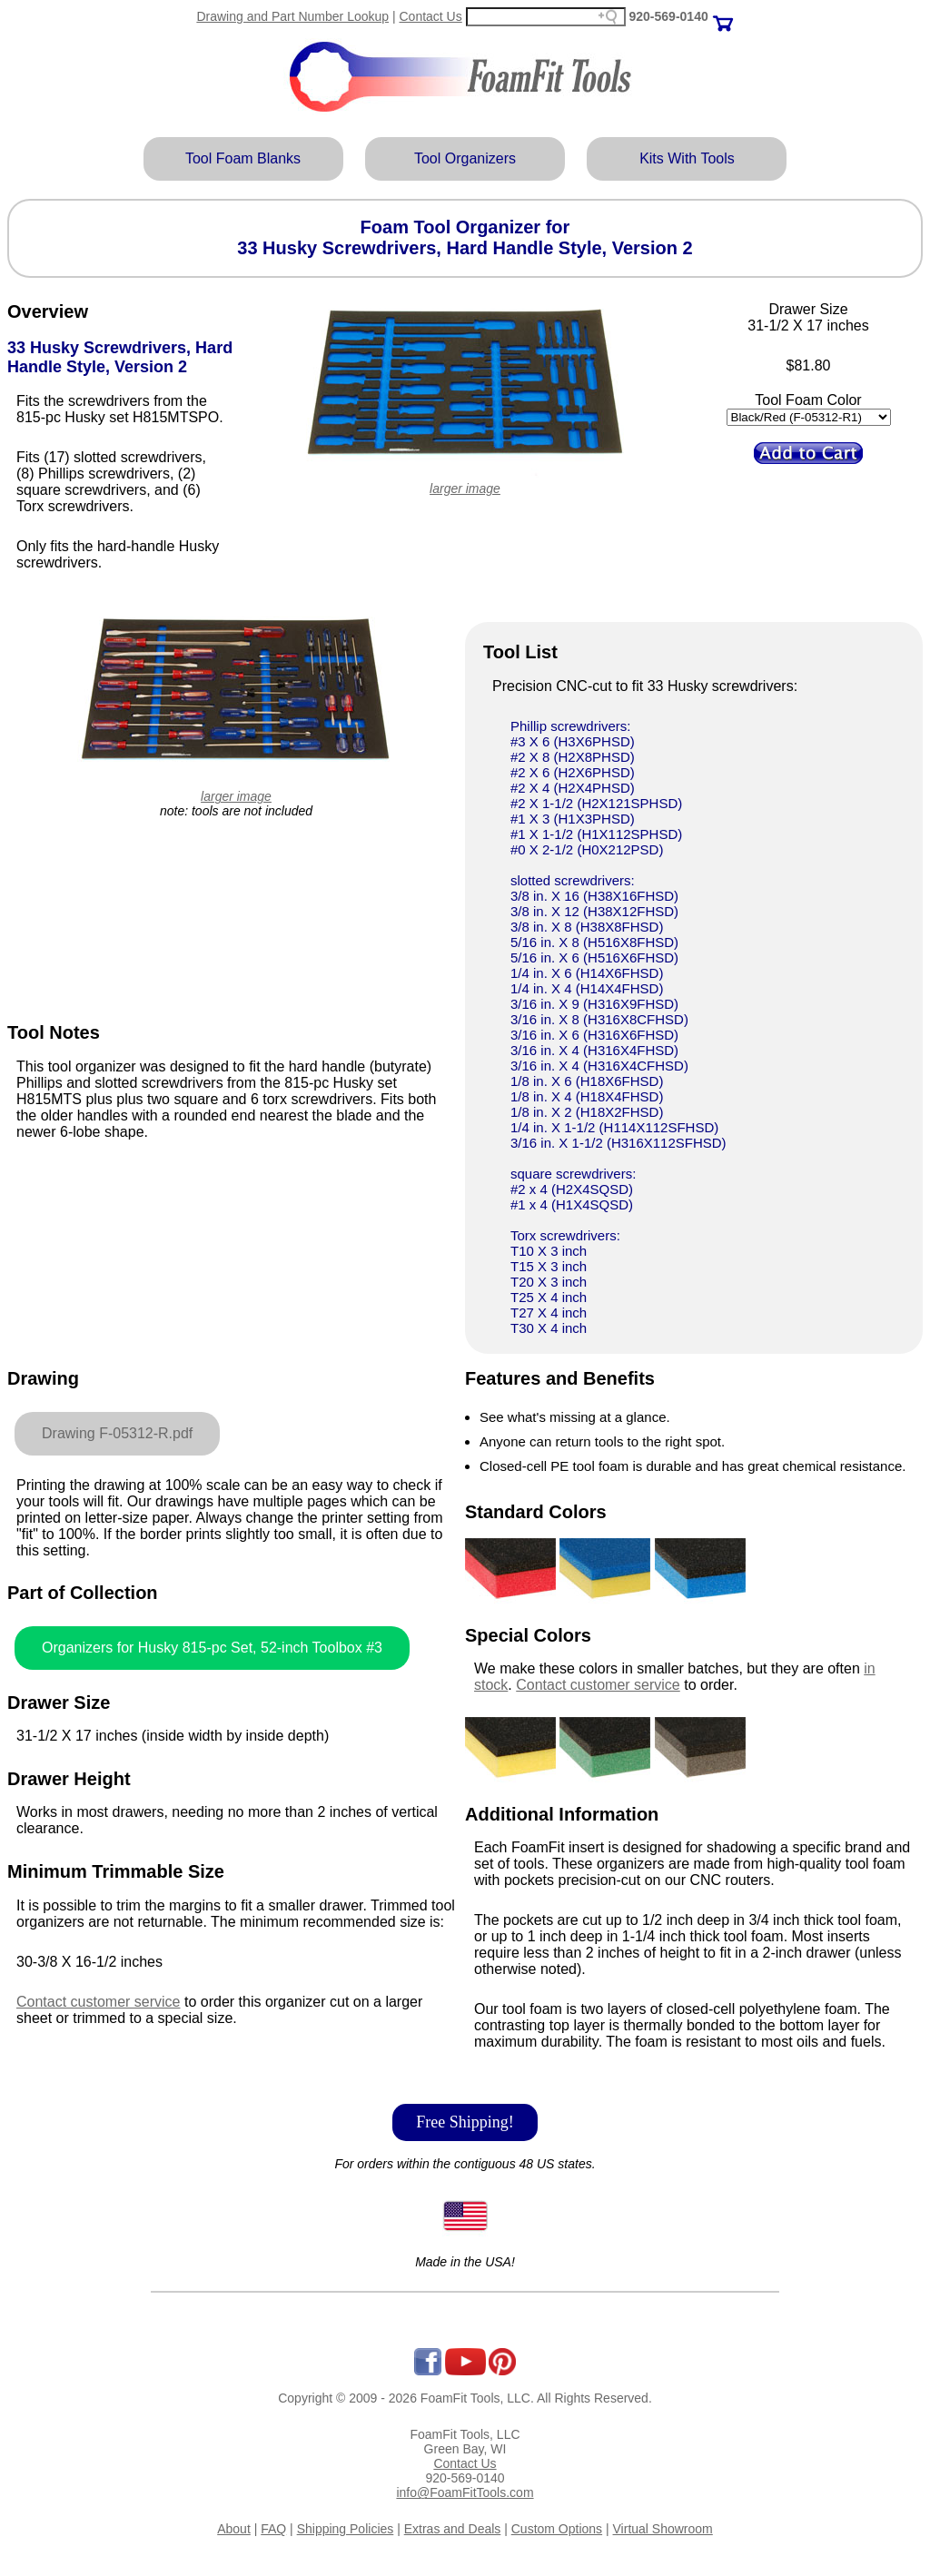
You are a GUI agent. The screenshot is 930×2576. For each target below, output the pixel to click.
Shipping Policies (345, 2529)
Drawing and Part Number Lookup (292, 16)
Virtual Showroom (663, 2529)
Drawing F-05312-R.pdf (117, 1433)
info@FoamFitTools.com (464, 2492)
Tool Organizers (465, 158)
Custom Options (556, 2529)
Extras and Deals (452, 2529)
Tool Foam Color (808, 400)
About (234, 2529)
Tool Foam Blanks (243, 158)
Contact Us (430, 16)
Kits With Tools (687, 158)
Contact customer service (98, 2001)
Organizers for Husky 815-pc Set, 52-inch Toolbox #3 (212, 1647)
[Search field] (546, 16)
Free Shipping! (465, 2122)
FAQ (273, 2529)
